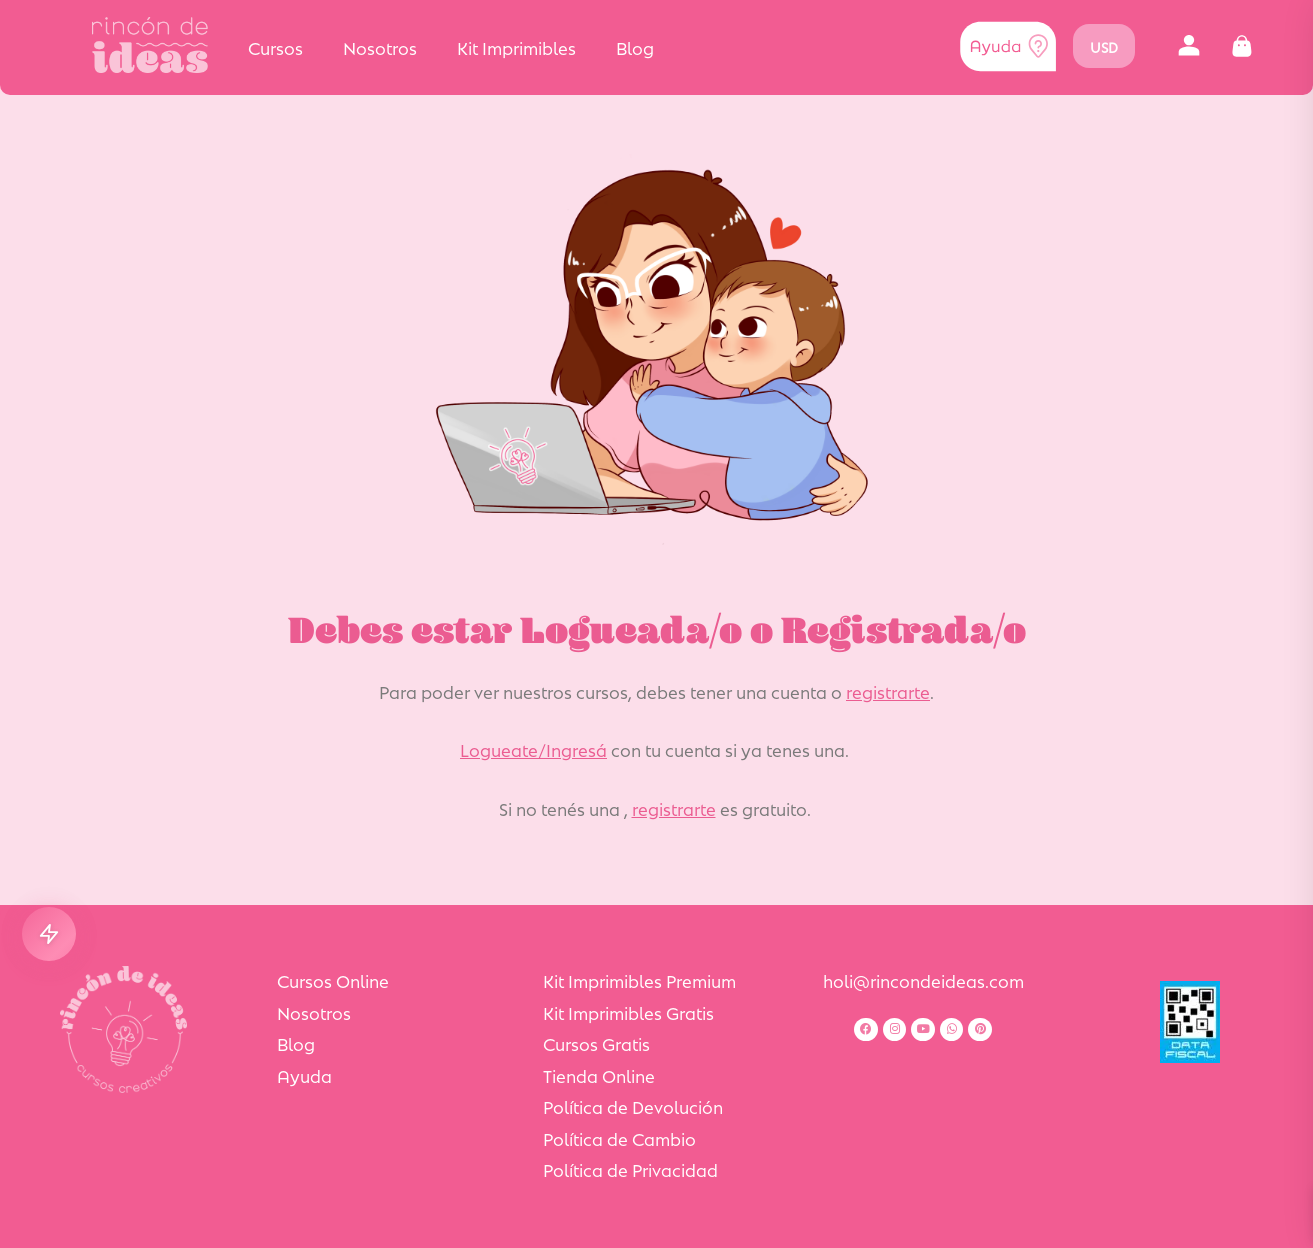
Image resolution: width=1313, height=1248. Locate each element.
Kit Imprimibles (516, 47)
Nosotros (380, 47)
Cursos (275, 47)
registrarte (888, 691)
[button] (1189, 46)
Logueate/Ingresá (533, 749)
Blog (635, 47)
